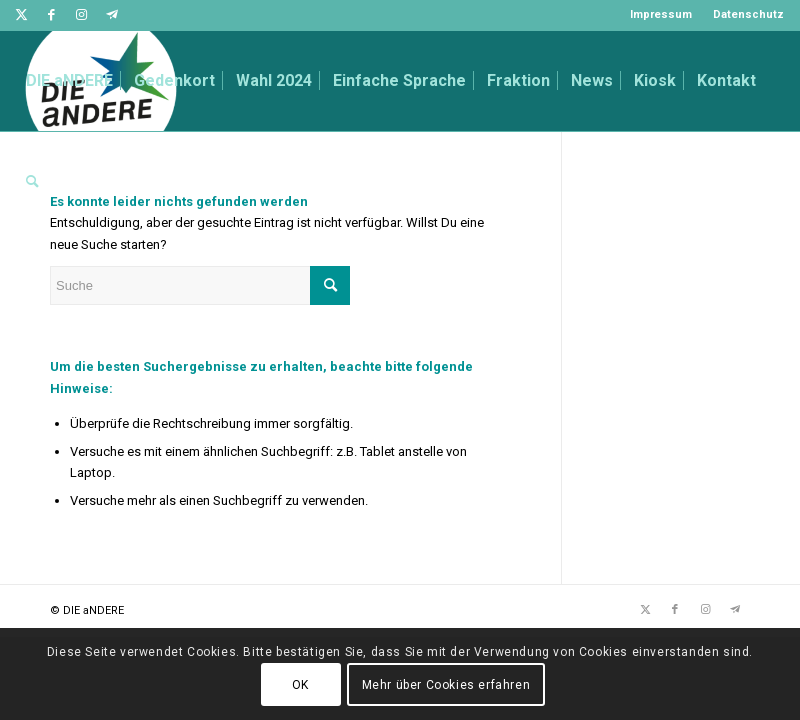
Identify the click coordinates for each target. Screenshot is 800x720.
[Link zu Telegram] (112, 15)
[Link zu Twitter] (21, 15)
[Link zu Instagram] (81, 15)
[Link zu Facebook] (51, 15)
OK (300, 685)
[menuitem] (661, 15)
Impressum (661, 14)
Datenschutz (748, 14)
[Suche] (32, 181)
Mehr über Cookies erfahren (446, 685)
